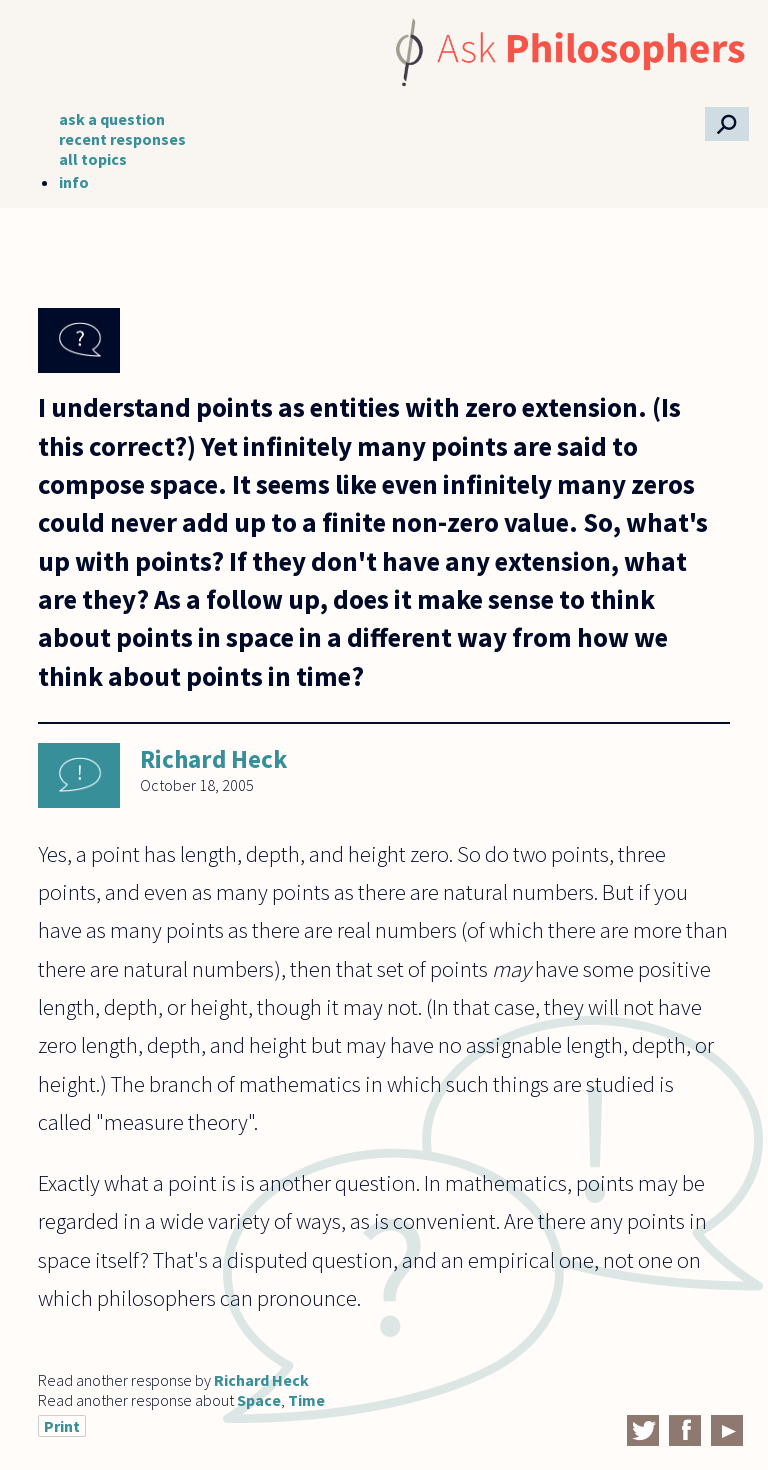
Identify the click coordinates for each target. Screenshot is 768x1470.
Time (306, 1400)
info (74, 182)
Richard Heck (213, 759)
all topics (93, 159)
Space (259, 1400)
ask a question (112, 119)
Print (62, 1426)
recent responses (122, 139)
